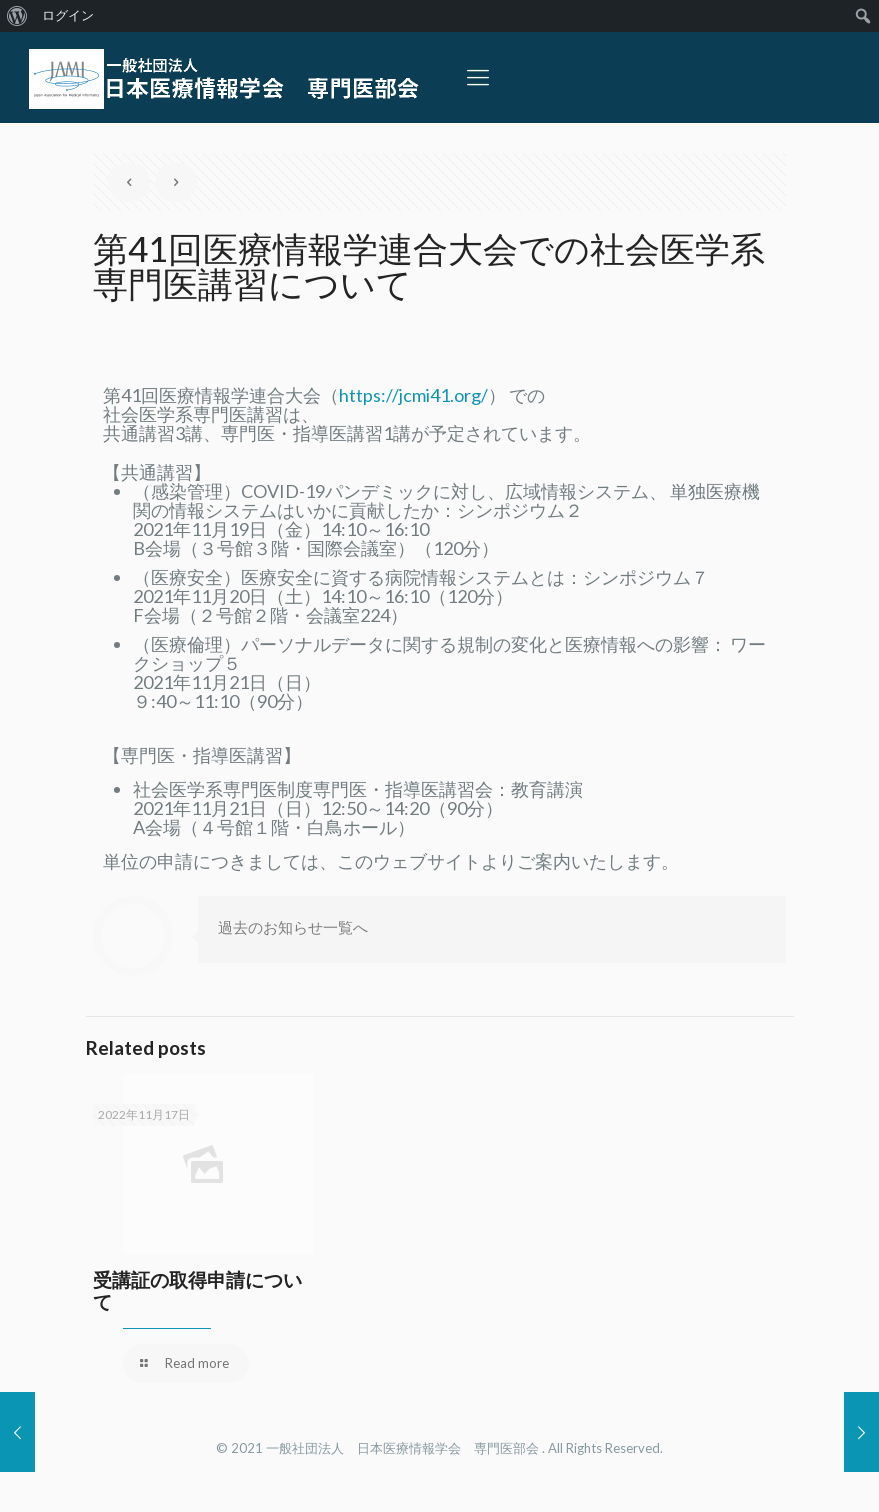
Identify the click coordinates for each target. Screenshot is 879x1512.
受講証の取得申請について (197, 1290)
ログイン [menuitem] (68, 15)
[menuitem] (17, 16)
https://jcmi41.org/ (413, 395)
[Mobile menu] (478, 77)
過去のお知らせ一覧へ (293, 927)
